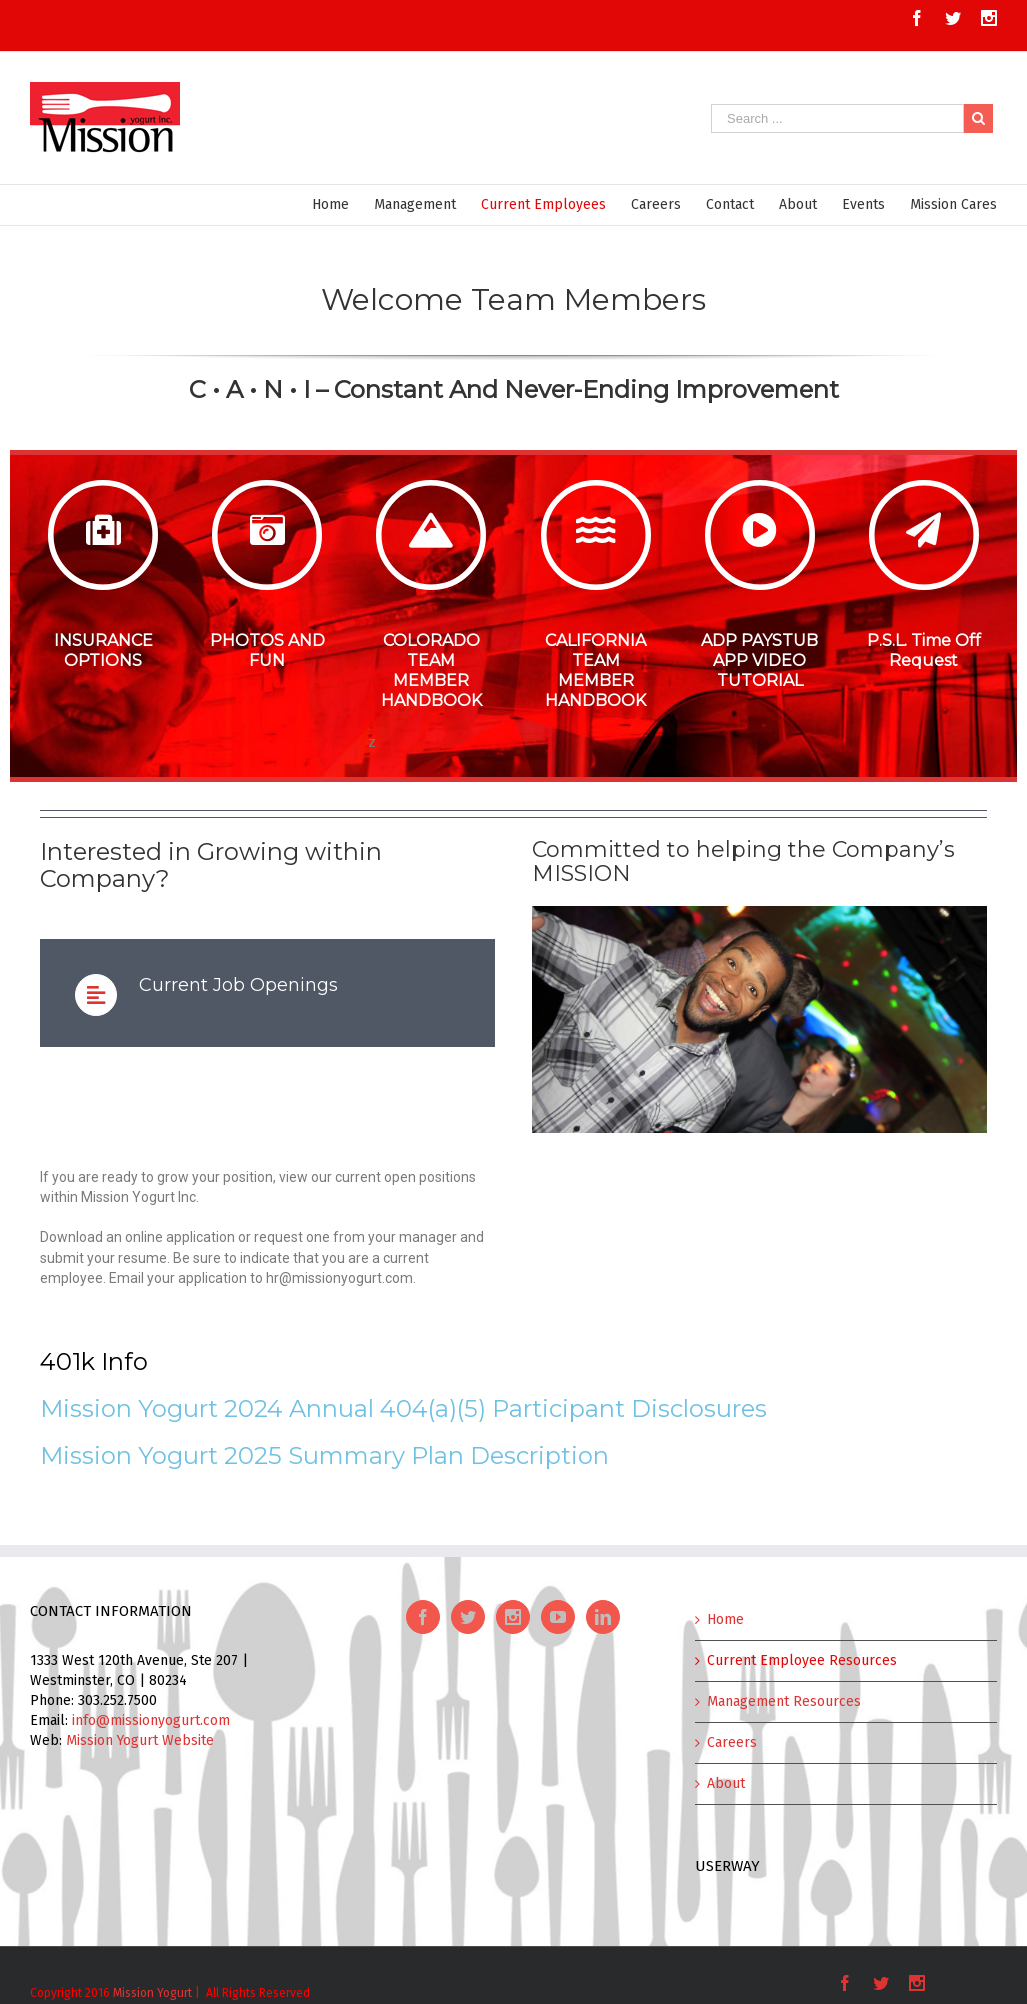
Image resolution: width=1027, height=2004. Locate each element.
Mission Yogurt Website (140, 1740)
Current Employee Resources (802, 1660)
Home (725, 1619)
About (726, 1783)
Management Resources (784, 1701)
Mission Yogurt (152, 1993)
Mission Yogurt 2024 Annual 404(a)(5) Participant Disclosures (403, 1408)
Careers (732, 1742)
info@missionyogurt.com (151, 1720)
